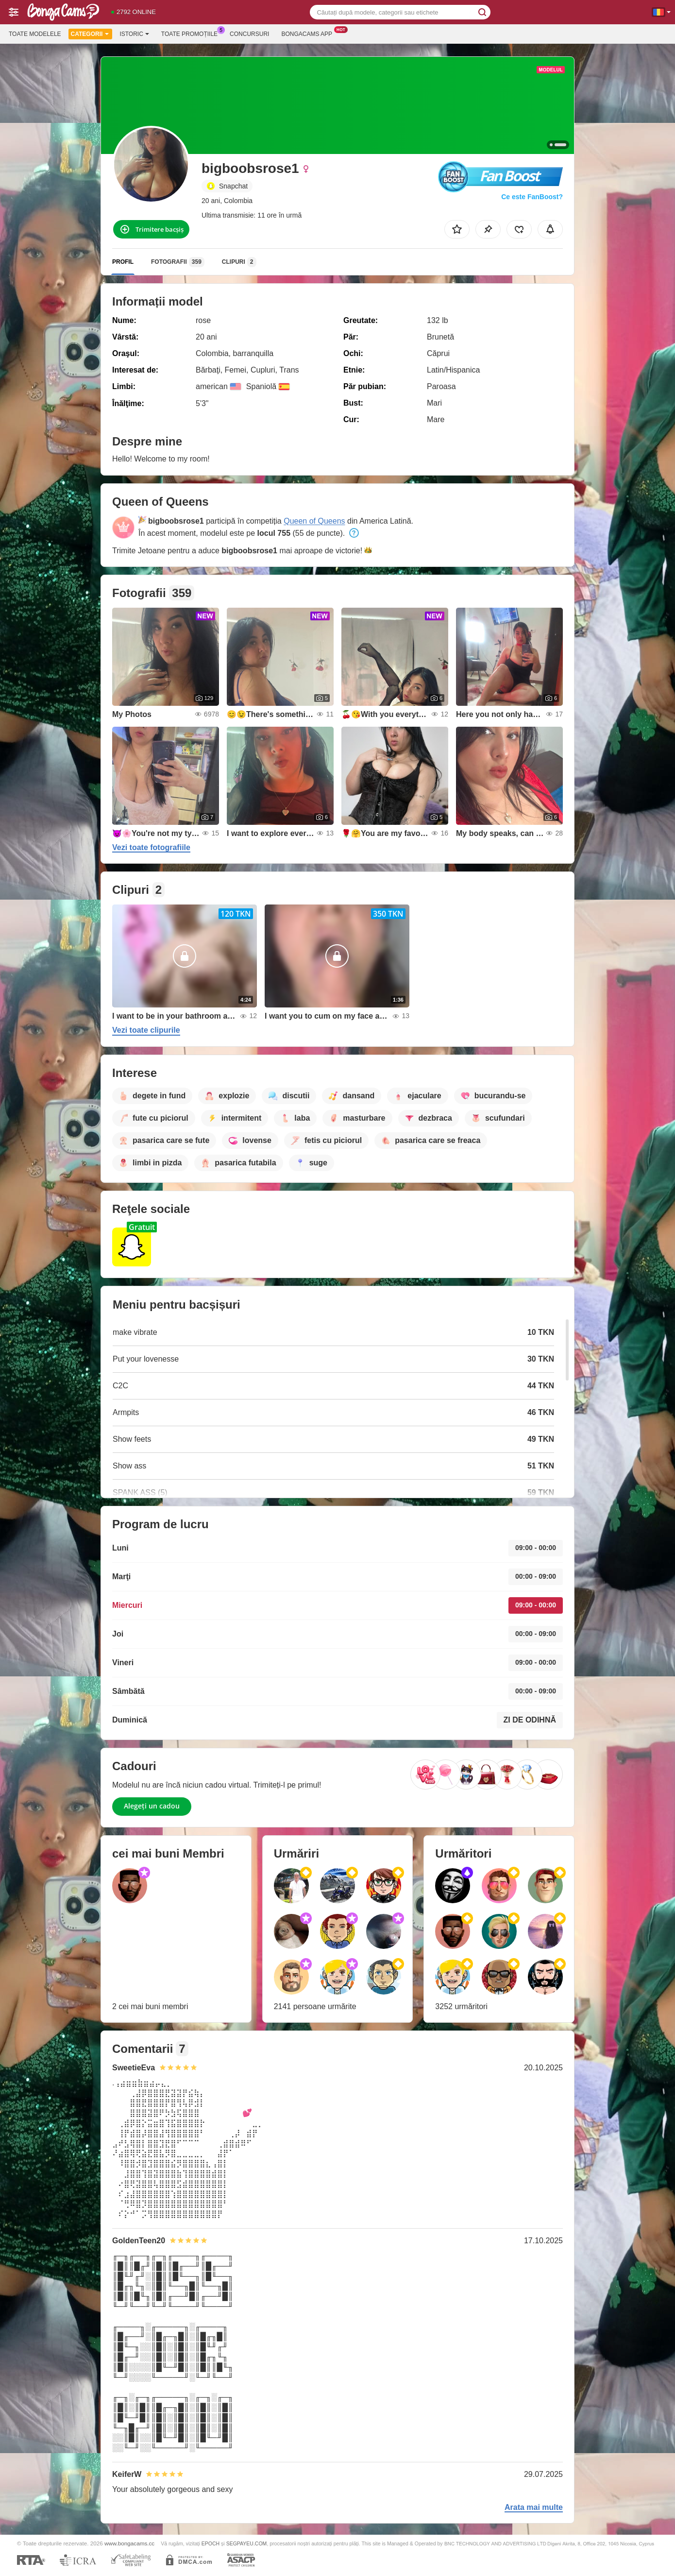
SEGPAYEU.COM (246, 2543)
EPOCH (210, 2543)
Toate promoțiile (191, 33)
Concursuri (249, 34)
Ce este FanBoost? (532, 197)
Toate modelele (35, 34)
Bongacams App (309, 33)
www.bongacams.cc (129, 2543)
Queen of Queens (314, 521)
